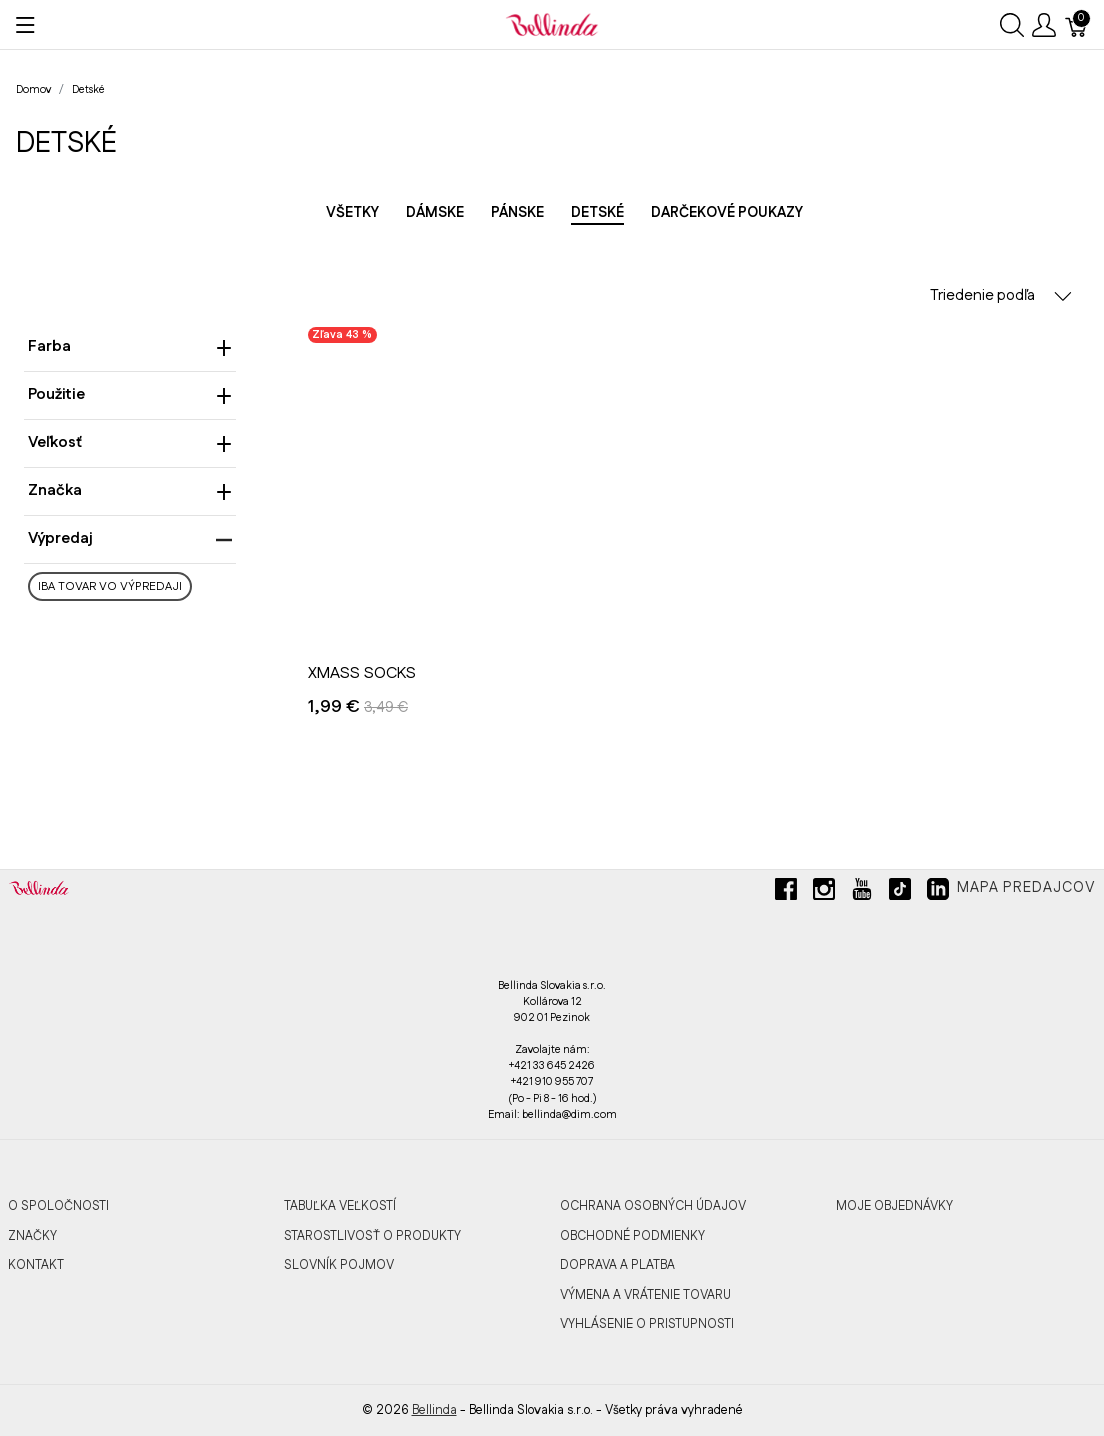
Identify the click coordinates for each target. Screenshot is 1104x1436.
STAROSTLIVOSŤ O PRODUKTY (372, 1236)
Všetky (352, 213)
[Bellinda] (552, 24)
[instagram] (824, 897)
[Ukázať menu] (25, 25)
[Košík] (1077, 25)
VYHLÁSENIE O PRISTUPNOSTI (647, 1324)
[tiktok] (900, 897)
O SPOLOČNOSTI (58, 1206)
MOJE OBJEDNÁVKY (894, 1206)
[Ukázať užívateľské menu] (1044, 25)
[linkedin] (938, 897)
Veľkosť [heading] (130, 442)
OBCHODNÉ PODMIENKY (632, 1236)
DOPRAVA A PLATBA (617, 1265)
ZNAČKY (32, 1236)
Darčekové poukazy (727, 213)
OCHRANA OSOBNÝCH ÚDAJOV (653, 1206)
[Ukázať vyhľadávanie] (1012, 25)
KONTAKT (36, 1265)
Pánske (517, 213)
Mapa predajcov (1026, 888)
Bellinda (434, 1410)
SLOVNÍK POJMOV (339, 1265)
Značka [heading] (130, 490)
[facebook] (786, 897)
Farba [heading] (130, 346)
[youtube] (862, 897)
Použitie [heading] (130, 394)
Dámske (435, 213)
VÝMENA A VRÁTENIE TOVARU (645, 1295)
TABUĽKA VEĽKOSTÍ (340, 1206)
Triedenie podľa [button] (1001, 295)
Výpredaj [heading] (130, 538)
